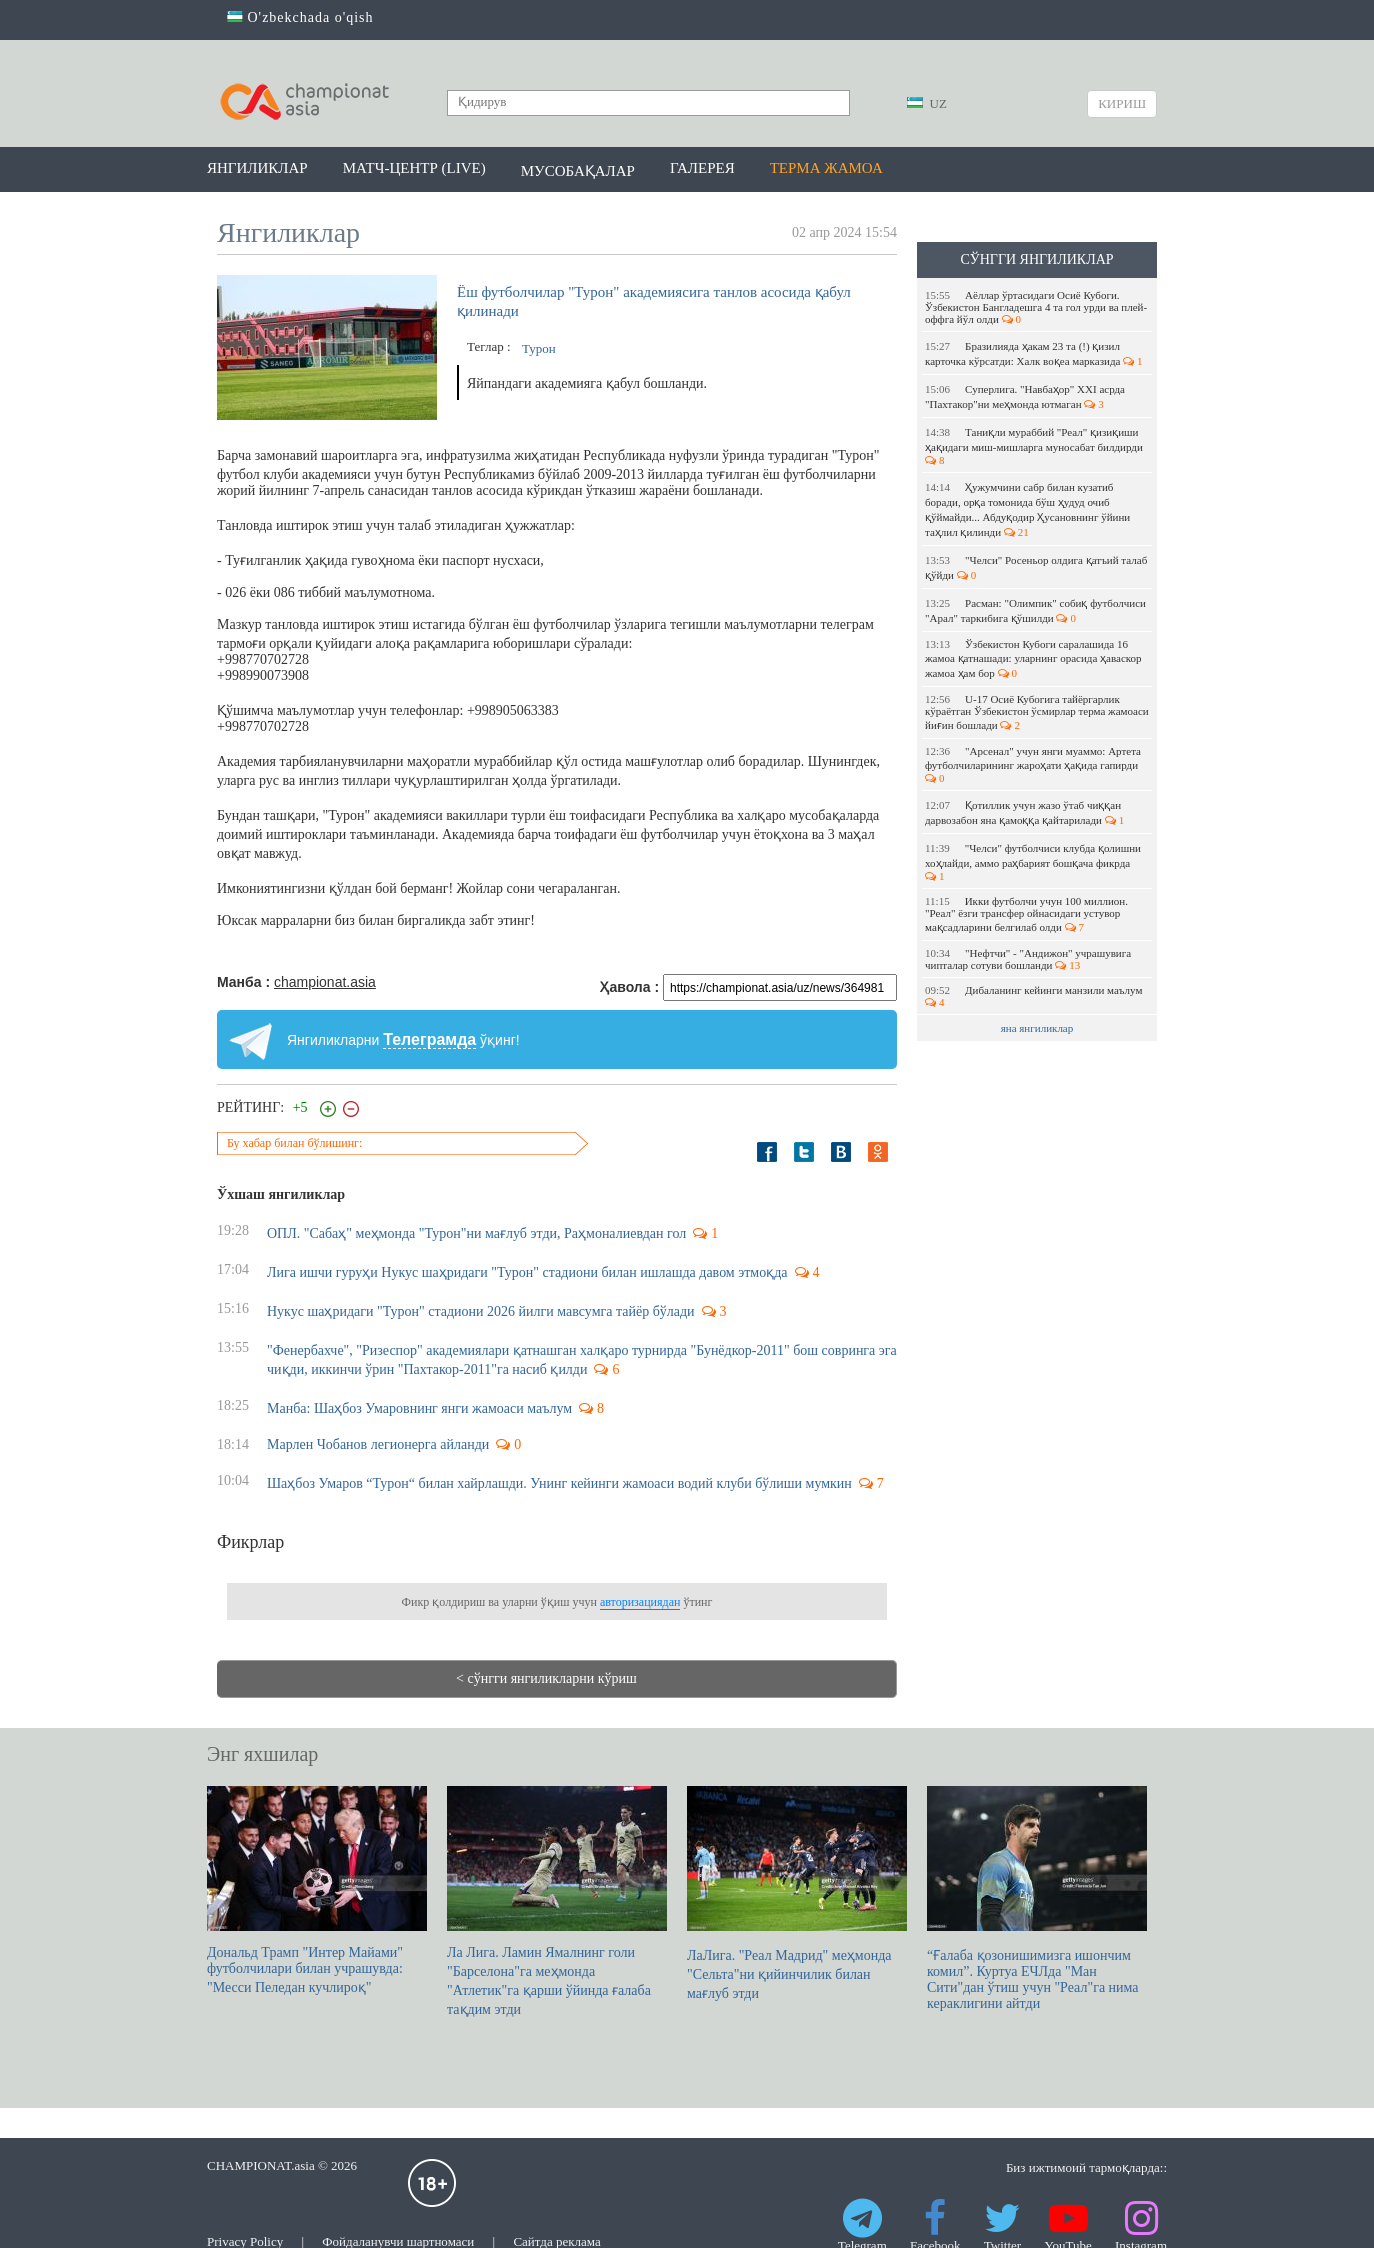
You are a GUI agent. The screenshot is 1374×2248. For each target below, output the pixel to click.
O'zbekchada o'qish (300, 17)
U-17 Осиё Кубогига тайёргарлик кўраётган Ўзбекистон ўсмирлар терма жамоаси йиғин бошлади (1037, 712)
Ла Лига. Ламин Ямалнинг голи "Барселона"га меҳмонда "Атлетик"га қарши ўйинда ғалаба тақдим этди (557, 1901)
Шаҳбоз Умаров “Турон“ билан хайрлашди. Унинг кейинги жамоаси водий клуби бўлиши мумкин (559, 1483)
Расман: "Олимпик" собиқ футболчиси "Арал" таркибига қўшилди (1035, 610)
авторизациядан (640, 1602)
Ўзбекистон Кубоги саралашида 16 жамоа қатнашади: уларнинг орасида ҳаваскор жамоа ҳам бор (1033, 658)
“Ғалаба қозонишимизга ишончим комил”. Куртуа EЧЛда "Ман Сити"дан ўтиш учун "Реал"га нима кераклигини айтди (1037, 1898)
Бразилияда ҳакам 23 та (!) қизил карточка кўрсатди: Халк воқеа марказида (1034, 353)
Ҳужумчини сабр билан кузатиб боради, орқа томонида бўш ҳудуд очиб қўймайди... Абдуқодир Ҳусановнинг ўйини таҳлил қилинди (1027, 509)
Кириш (1122, 103)
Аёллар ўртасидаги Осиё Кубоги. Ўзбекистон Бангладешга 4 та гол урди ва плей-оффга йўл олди (1036, 307)
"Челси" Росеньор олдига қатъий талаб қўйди (1036, 567)
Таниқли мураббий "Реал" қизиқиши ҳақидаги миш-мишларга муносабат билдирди (1035, 446)
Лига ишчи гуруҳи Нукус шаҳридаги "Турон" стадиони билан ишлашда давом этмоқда (527, 1272)
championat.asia (325, 982)
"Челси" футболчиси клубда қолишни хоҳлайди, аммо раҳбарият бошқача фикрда (1033, 862)
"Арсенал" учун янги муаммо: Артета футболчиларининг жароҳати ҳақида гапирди (1033, 764)
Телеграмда (429, 1039)
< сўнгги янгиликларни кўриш (546, 1678)
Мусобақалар (578, 171)
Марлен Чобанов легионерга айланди (378, 1444)
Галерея (702, 168)
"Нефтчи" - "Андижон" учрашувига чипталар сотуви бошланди (1028, 959)
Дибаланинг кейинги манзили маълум (1035, 996)
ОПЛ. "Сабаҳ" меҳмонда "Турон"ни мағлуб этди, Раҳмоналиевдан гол (476, 1233)
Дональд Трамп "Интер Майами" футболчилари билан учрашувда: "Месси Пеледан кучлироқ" (317, 1890)
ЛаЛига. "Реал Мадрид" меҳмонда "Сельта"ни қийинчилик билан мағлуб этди (797, 1893)
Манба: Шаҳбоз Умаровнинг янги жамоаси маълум (419, 1408)
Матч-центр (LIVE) (414, 168)
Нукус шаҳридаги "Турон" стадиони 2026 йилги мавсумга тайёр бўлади (481, 1311)
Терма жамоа (826, 168)
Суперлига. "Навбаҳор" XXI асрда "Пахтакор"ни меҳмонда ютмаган (1025, 396)
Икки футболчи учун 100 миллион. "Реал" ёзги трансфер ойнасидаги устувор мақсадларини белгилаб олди (1026, 914)
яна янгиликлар (1037, 1028)
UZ (927, 103)
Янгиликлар (257, 168)
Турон (539, 348)
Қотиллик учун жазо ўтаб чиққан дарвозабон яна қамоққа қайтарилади (1024, 812)
